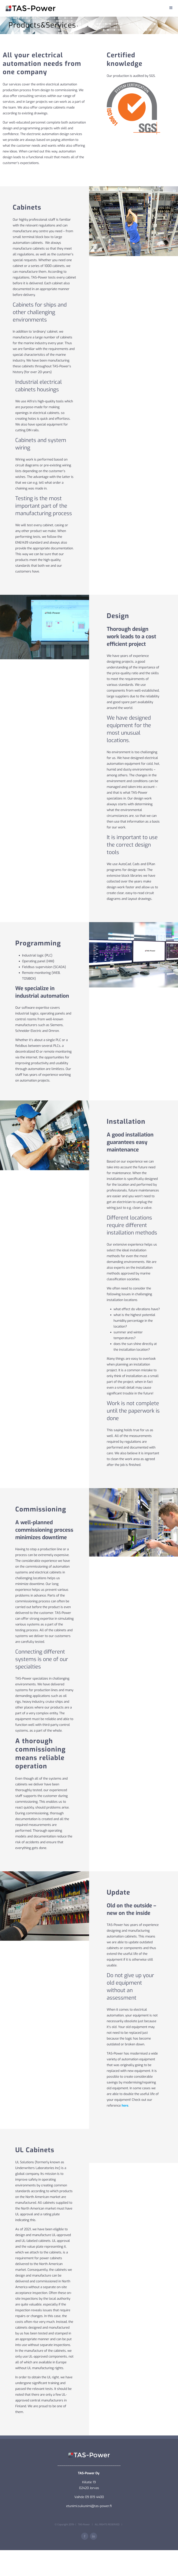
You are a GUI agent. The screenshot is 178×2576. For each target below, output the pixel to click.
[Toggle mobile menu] (171, 8)
